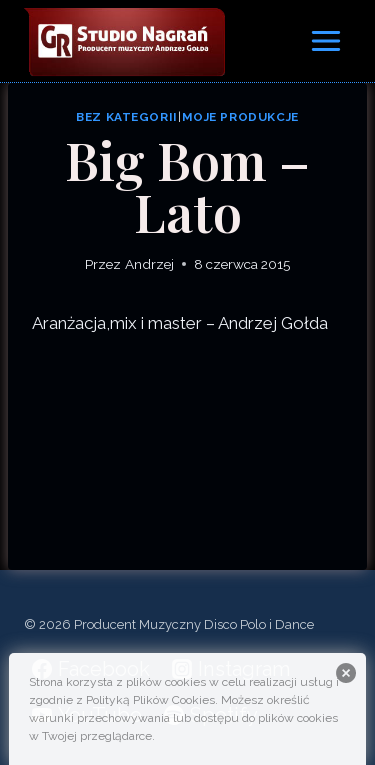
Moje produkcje (240, 117)
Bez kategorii (127, 117)
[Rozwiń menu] (325, 40)
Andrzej (149, 264)
